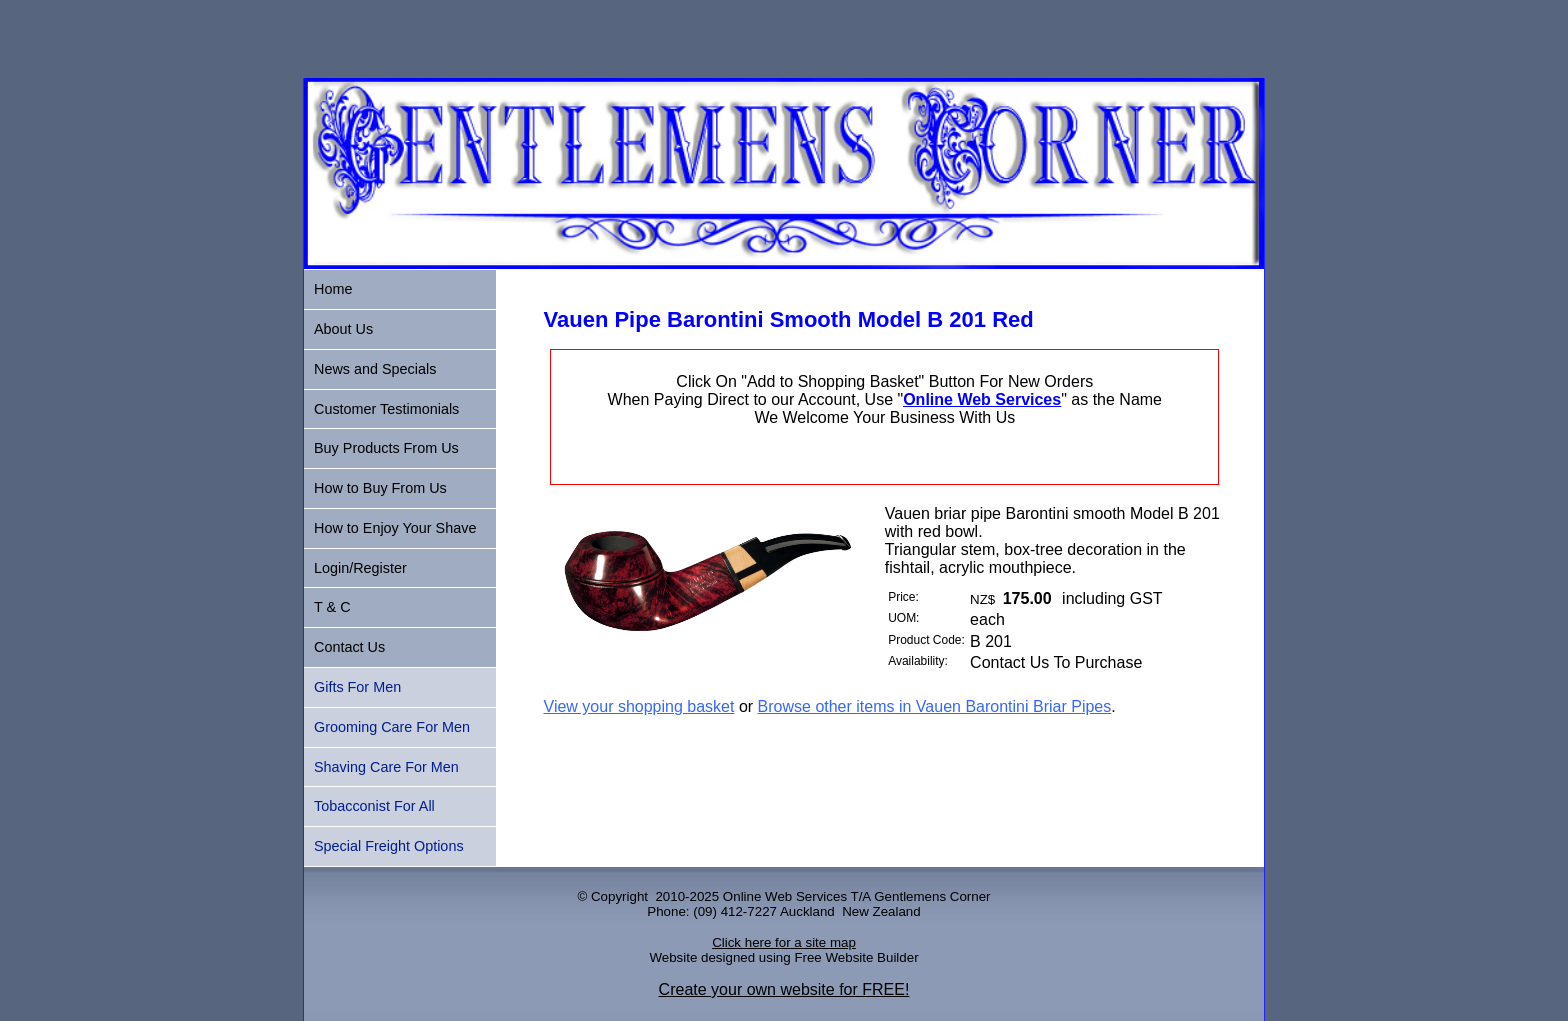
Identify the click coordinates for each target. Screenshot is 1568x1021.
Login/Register (360, 568)
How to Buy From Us (380, 488)
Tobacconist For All (374, 806)
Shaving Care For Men (386, 767)
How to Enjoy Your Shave (395, 528)
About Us (343, 329)
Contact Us (349, 647)
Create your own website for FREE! (784, 989)
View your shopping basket (639, 706)
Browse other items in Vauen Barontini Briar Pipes (935, 706)
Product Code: (926, 640)
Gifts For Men (357, 687)
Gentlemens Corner (932, 896)
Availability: (918, 661)
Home (333, 289)
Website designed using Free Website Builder (783, 957)
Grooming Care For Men (392, 727)
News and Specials (375, 369)
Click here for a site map (784, 942)
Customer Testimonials (386, 409)
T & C (332, 607)
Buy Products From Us (386, 448)
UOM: (903, 618)
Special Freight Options (389, 846)
